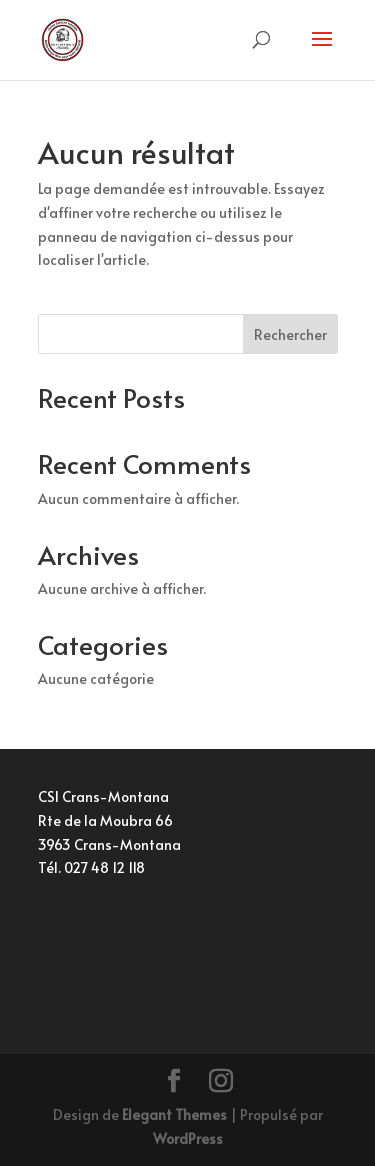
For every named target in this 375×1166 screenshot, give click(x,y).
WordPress (188, 1138)
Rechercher (290, 334)
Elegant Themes (174, 1114)
